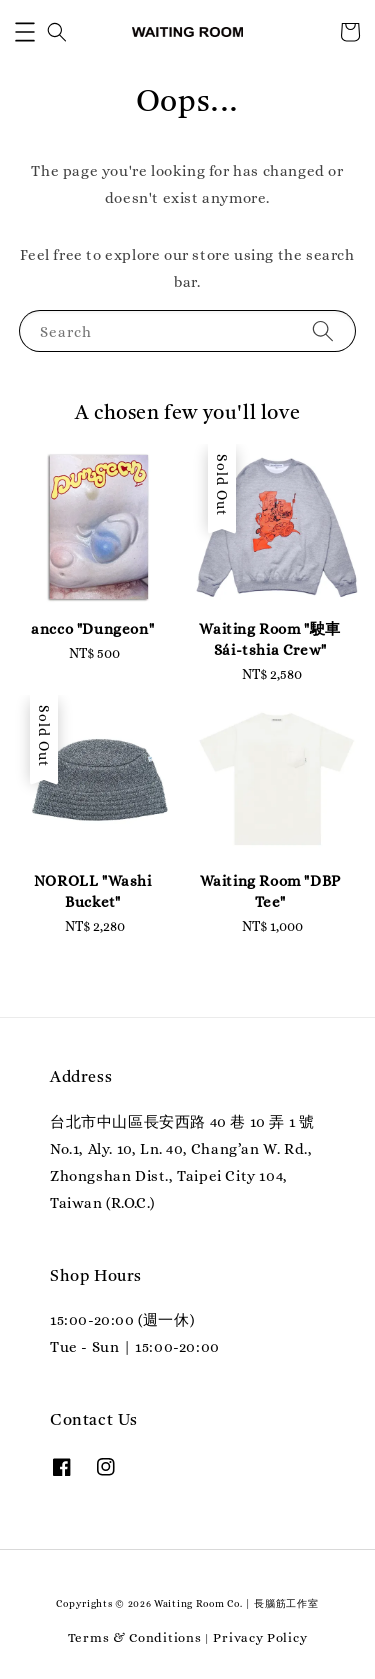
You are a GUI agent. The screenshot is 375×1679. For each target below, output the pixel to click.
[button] (25, 32)
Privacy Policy (260, 1637)
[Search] (323, 330)
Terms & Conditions (135, 1637)
